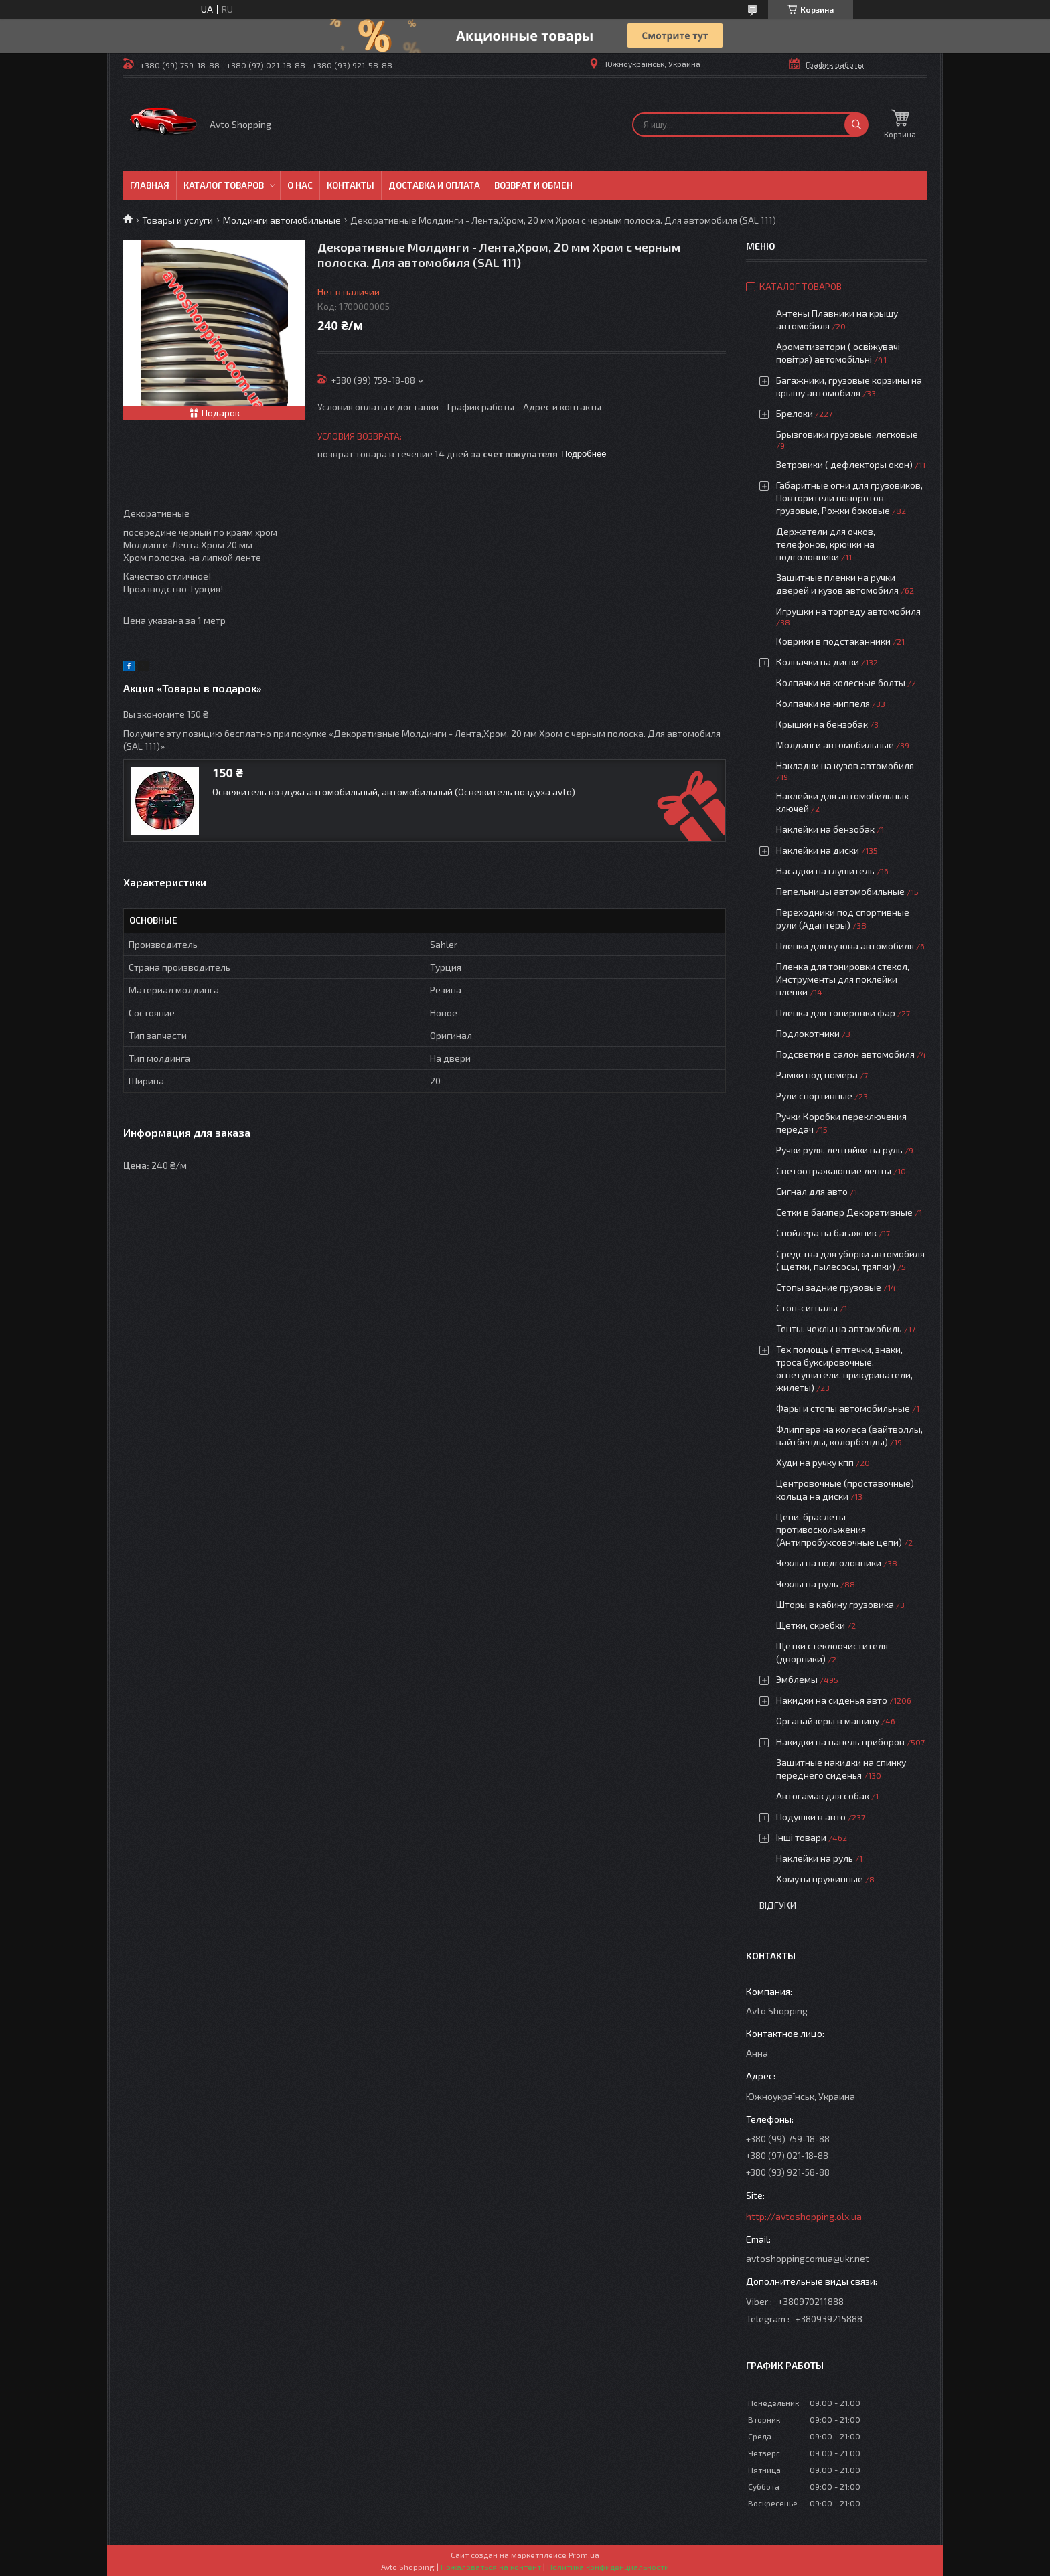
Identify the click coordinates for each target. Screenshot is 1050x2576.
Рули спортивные (814, 1095)
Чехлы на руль (807, 1583)
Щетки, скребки (810, 1625)
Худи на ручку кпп (816, 1462)
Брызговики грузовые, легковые (847, 434)
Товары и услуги (177, 220)
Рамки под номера (817, 1074)
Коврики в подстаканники (833, 641)
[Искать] (856, 124)
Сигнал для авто (812, 1191)
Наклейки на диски (817, 850)
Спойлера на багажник (826, 1232)
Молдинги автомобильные (282, 220)
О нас (300, 185)
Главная (149, 185)
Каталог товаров (223, 185)
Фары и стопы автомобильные (843, 1408)
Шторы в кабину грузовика (835, 1604)
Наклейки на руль (814, 1858)
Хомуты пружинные (819, 1878)
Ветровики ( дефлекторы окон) (844, 464)
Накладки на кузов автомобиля (845, 765)
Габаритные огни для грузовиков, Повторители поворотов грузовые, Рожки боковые (849, 497)
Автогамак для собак (822, 1795)
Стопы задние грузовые (828, 1287)
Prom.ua (584, 2554)
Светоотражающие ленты (833, 1170)
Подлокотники (808, 1033)
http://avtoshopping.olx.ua (804, 2216)
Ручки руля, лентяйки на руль (839, 1149)
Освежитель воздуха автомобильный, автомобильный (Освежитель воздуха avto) (393, 791)
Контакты (350, 185)
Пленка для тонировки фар (835, 1012)
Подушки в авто (811, 1816)
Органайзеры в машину (827, 1720)
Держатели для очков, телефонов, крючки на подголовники (825, 544)
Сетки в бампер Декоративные (844, 1212)
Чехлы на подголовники (828, 1562)
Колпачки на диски (818, 661)
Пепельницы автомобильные (840, 891)
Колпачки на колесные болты (840, 682)
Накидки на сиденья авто (831, 1700)
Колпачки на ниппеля (823, 703)
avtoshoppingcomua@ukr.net (807, 2258)
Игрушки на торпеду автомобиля (848, 611)
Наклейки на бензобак (825, 829)
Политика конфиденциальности (608, 2566)
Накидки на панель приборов (840, 1741)
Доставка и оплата (434, 185)
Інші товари (801, 1837)
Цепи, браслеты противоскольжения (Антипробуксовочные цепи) (839, 1529)
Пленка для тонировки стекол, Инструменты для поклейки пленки (842, 979)
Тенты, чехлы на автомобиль (839, 1328)
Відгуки (777, 1905)
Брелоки (794, 413)
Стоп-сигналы (807, 1307)
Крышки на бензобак (822, 724)
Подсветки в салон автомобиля (845, 1054)
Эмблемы (797, 1679)
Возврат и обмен (533, 185)
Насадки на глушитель (825, 870)
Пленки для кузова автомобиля (845, 945)
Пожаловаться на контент (491, 2566)
